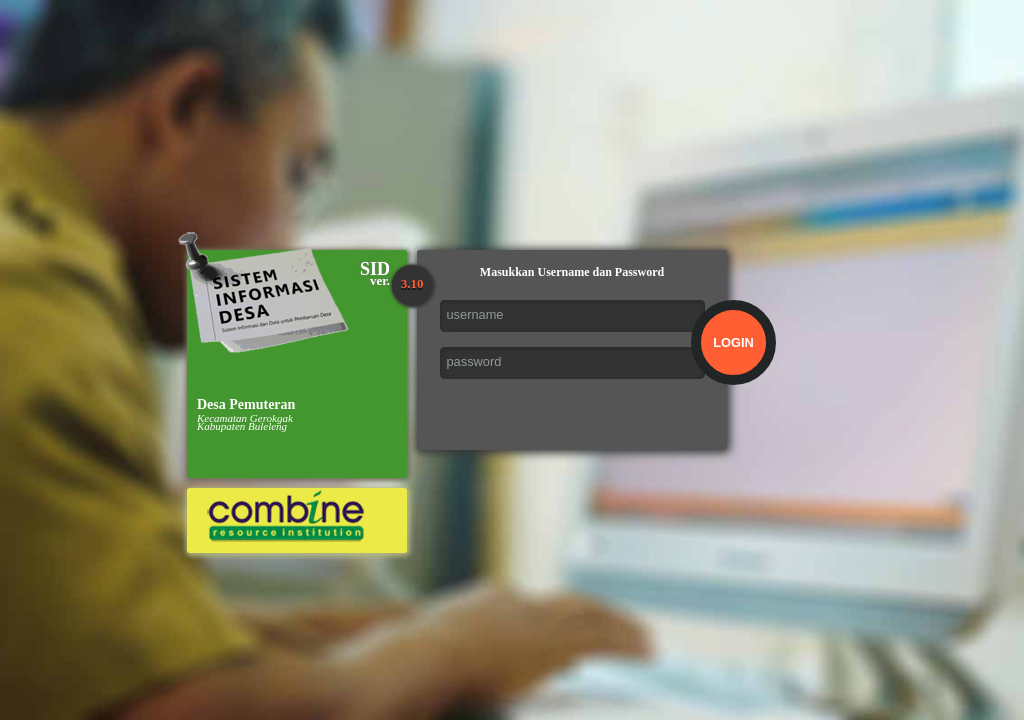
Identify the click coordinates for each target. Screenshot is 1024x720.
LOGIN (733, 342)
